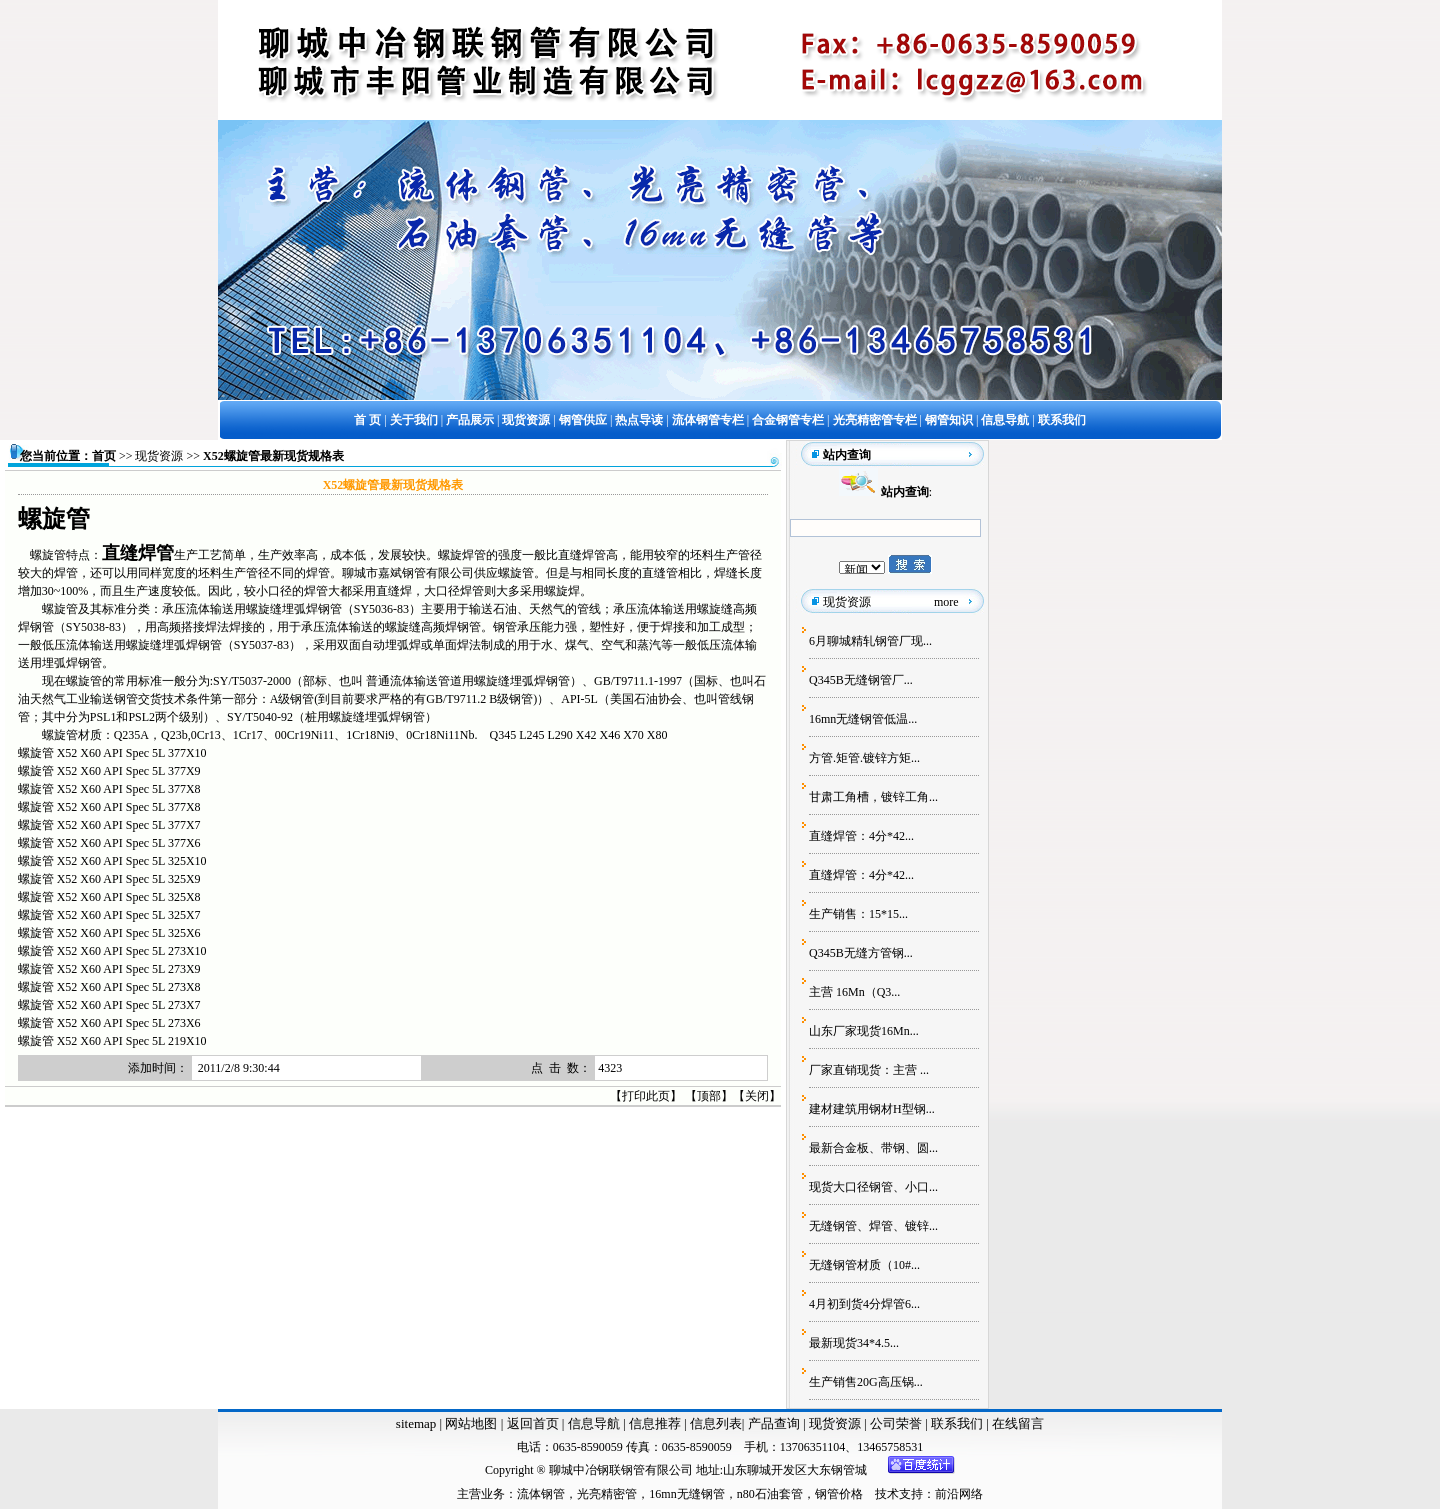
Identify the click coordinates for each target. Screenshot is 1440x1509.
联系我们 (958, 1423)
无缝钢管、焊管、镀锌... (873, 1226)
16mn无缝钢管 (686, 1494)
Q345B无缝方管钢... (861, 953)
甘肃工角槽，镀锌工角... (873, 797)
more (946, 602)
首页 (104, 456)
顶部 (709, 1096)
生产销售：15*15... (858, 914)
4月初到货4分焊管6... (864, 1304)
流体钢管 (541, 1494)
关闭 (757, 1096)
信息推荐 (652, 1423)
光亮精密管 (607, 1494)
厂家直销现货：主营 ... (869, 1070)
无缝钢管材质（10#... (864, 1265)
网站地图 (471, 1423)
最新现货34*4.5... (854, 1343)
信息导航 (594, 1423)
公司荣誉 (897, 1423)
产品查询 (775, 1423)
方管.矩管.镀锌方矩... (864, 758)
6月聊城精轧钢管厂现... (870, 641)
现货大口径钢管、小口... (873, 1187)
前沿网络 (959, 1494)
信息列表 (716, 1423)
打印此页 (646, 1096)
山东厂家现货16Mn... (864, 1031)
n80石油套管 (770, 1494)
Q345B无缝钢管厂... (861, 680)
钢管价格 (839, 1494)
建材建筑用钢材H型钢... (872, 1109)
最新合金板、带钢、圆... (873, 1148)
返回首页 (530, 1423)
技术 (887, 1494)
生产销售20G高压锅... (866, 1382)
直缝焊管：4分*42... (861, 836)
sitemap (416, 1423)
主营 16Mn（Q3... (854, 992)
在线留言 (1018, 1423)
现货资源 (159, 456)
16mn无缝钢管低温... (863, 719)
